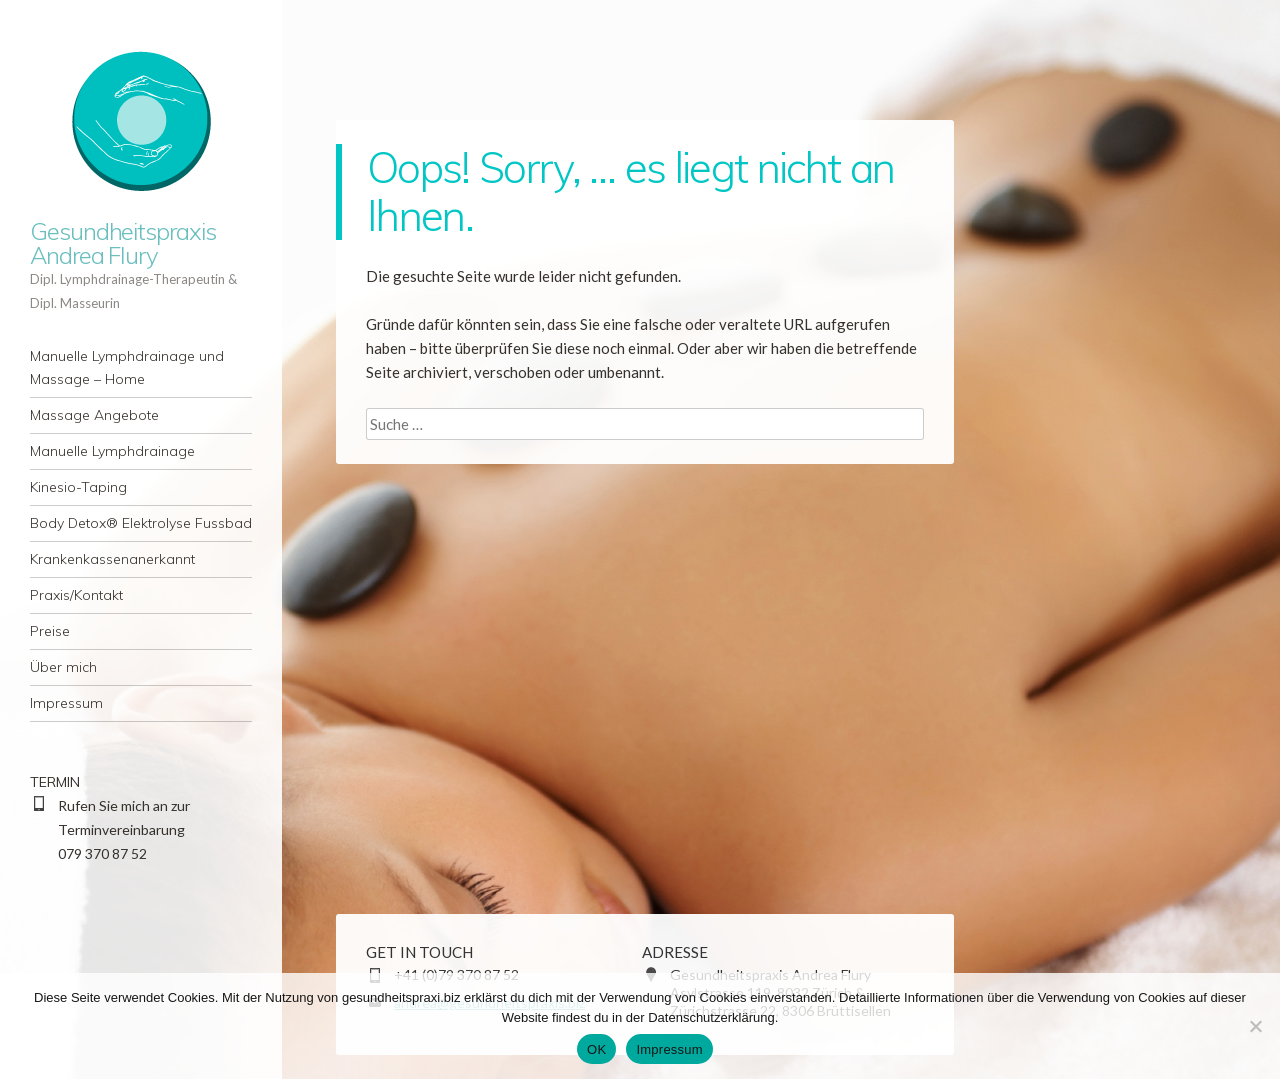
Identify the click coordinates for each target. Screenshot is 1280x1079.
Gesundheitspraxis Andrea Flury (123, 243)
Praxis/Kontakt (76, 595)
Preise (50, 631)
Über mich (63, 667)
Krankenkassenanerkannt (112, 559)
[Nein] (1255, 1026)
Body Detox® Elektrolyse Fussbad (141, 523)
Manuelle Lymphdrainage (112, 451)
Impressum (66, 703)
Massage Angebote (94, 415)
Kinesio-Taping (78, 487)
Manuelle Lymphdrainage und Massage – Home (127, 367)
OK (596, 1049)
